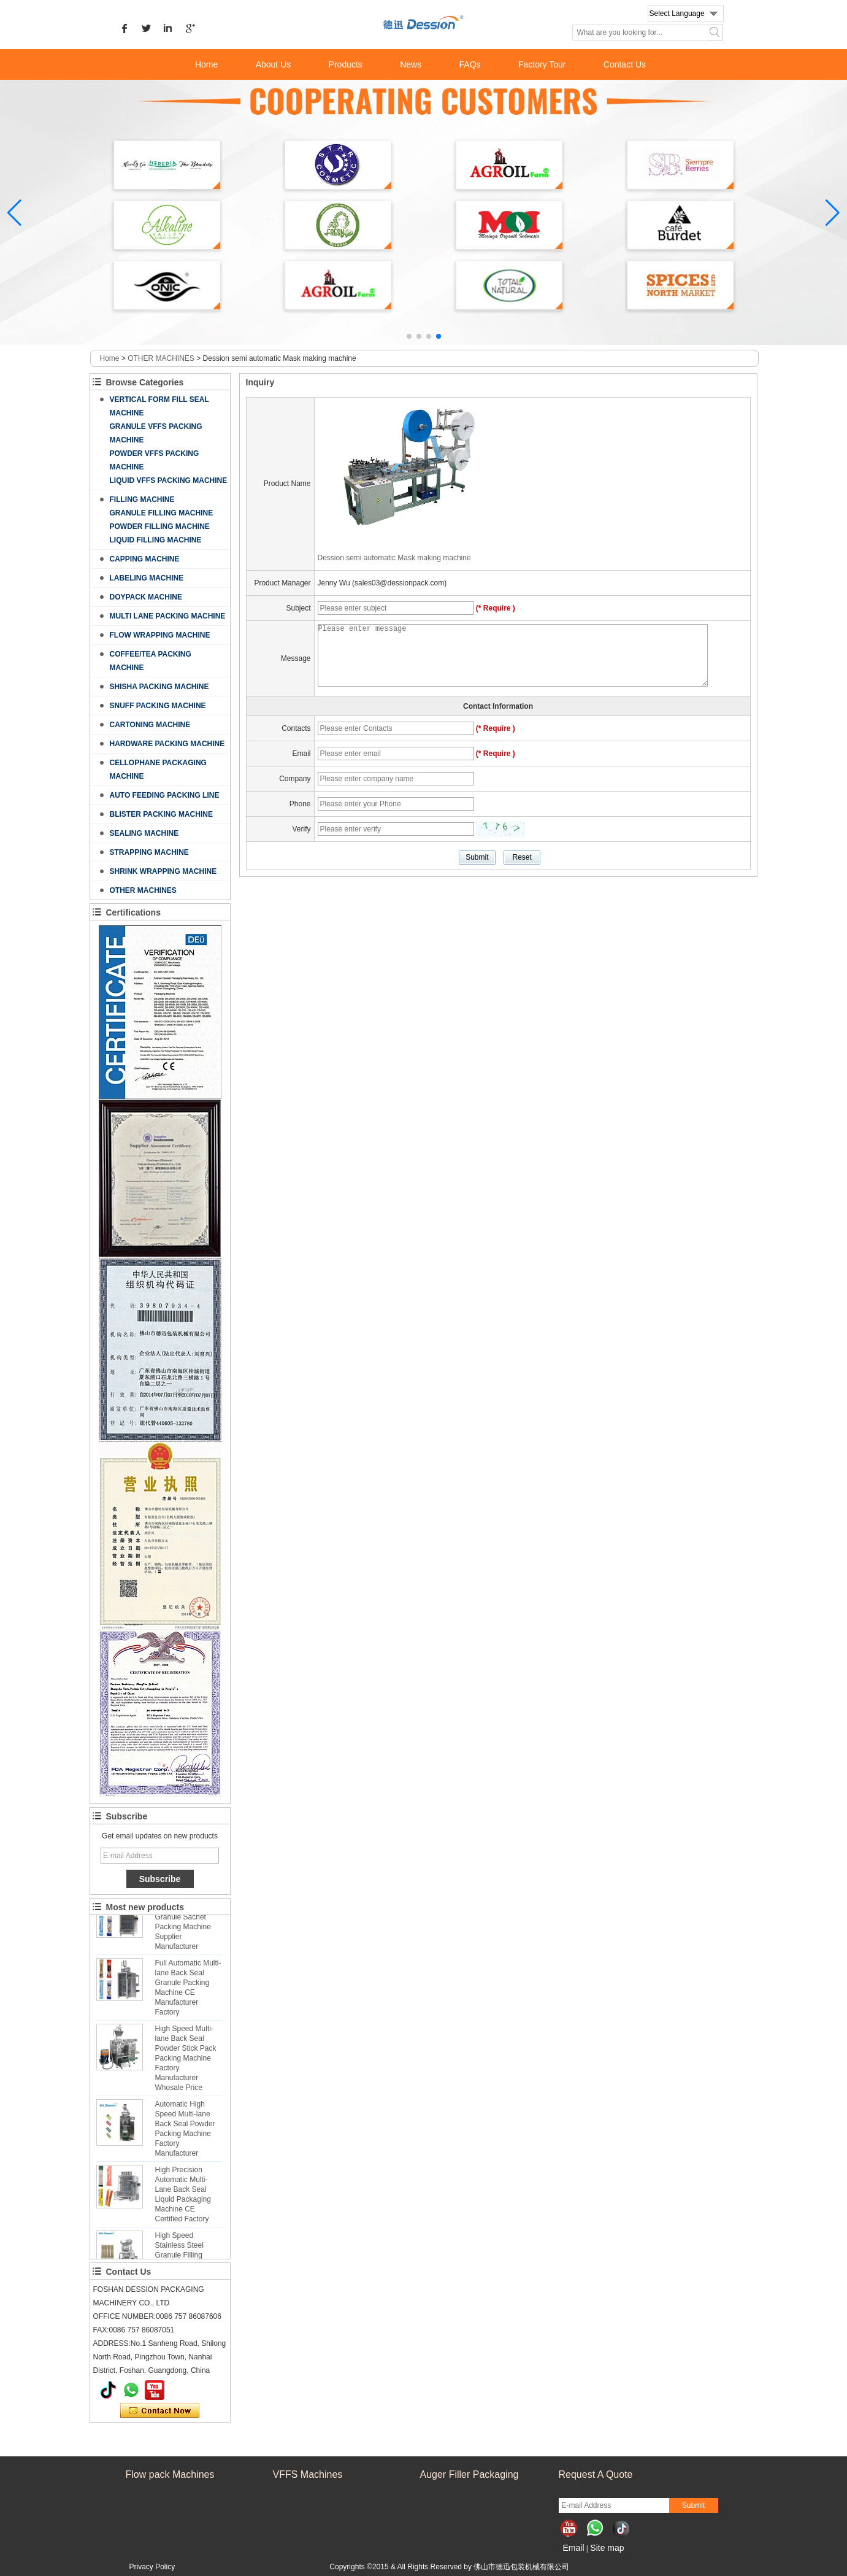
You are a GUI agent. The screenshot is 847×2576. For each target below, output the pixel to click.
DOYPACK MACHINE (146, 597)
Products (345, 64)
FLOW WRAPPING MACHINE (160, 635)
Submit (693, 2505)
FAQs (470, 64)
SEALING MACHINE (144, 833)
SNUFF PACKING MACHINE (158, 705)
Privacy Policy (152, 2567)
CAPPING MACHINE (145, 559)
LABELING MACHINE (147, 578)
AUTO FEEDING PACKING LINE (165, 795)
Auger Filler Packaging (469, 2474)
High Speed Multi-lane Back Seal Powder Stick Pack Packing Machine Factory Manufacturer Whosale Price (186, 2062)
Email (573, 2548)
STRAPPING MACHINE (149, 852)
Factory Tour (542, 64)
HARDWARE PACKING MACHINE (167, 743)
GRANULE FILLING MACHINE (161, 513)
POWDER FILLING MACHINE (160, 526)
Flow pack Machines (170, 2474)
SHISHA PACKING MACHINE (159, 686)
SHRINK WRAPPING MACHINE (163, 871)
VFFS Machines (308, 2474)
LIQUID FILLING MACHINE (156, 540)
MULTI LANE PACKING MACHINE (168, 616)
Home (206, 64)
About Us (273, 64)
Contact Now (159, 2411)
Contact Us (625, 64)
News (410, 64)
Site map (607, 2548)
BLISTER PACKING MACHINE (161, 814)
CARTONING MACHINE (150, 724)
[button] (409, 336)
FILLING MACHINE (142, 499)
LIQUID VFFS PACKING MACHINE (169, 480)
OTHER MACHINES (161, 358)
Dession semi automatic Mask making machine (394, 557)
